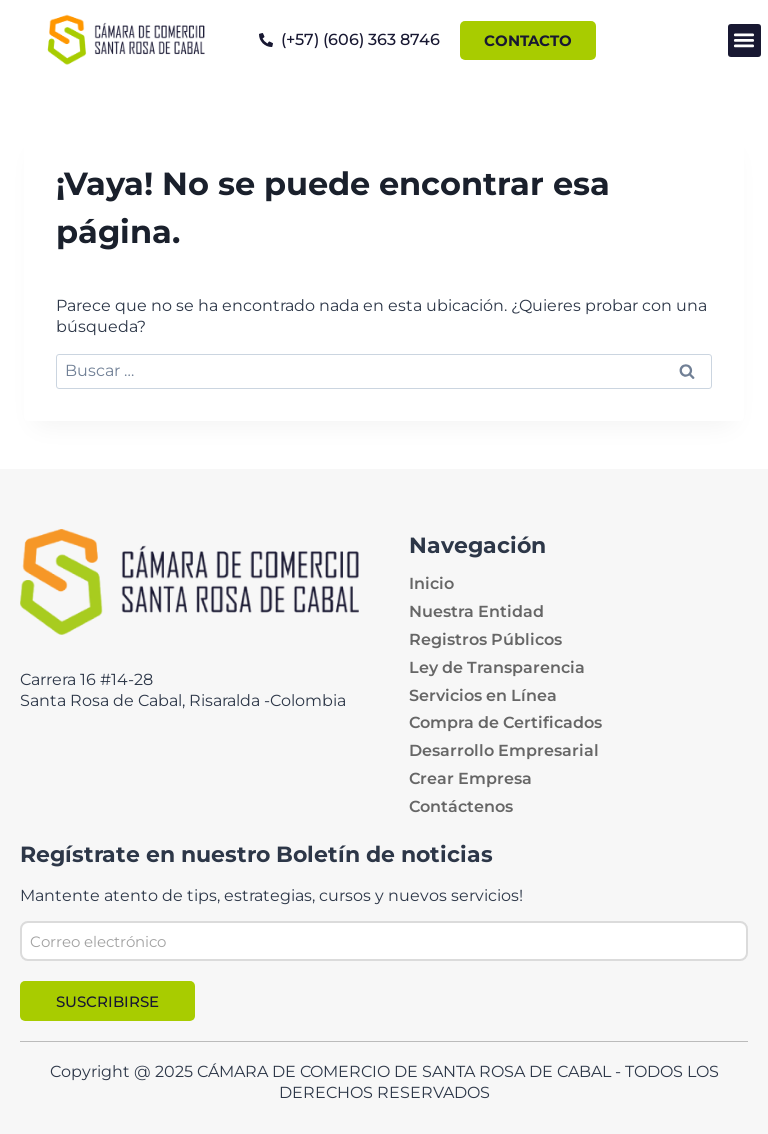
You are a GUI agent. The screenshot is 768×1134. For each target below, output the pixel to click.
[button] (744, 40)
